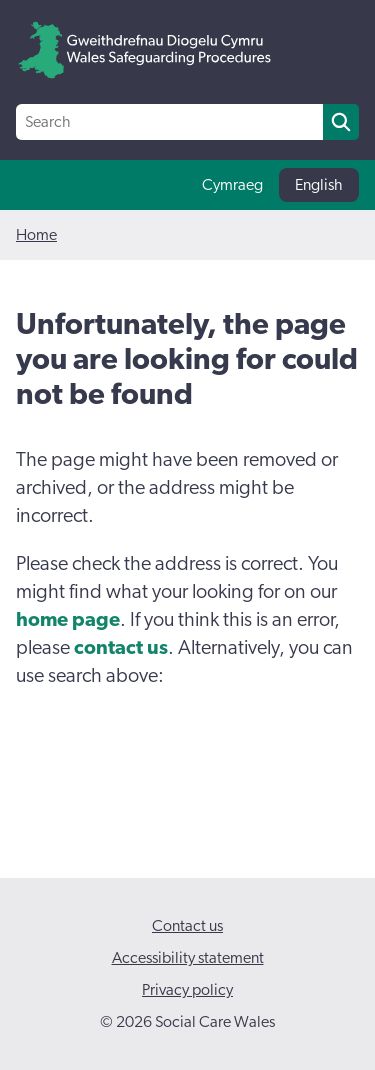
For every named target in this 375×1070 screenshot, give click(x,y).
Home (36, 235)
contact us (121, 648)
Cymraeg (232, 185)
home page (68, 620)
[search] (341, 122)
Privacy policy (187, 990)
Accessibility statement (188, 958)
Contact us (187, 926)
